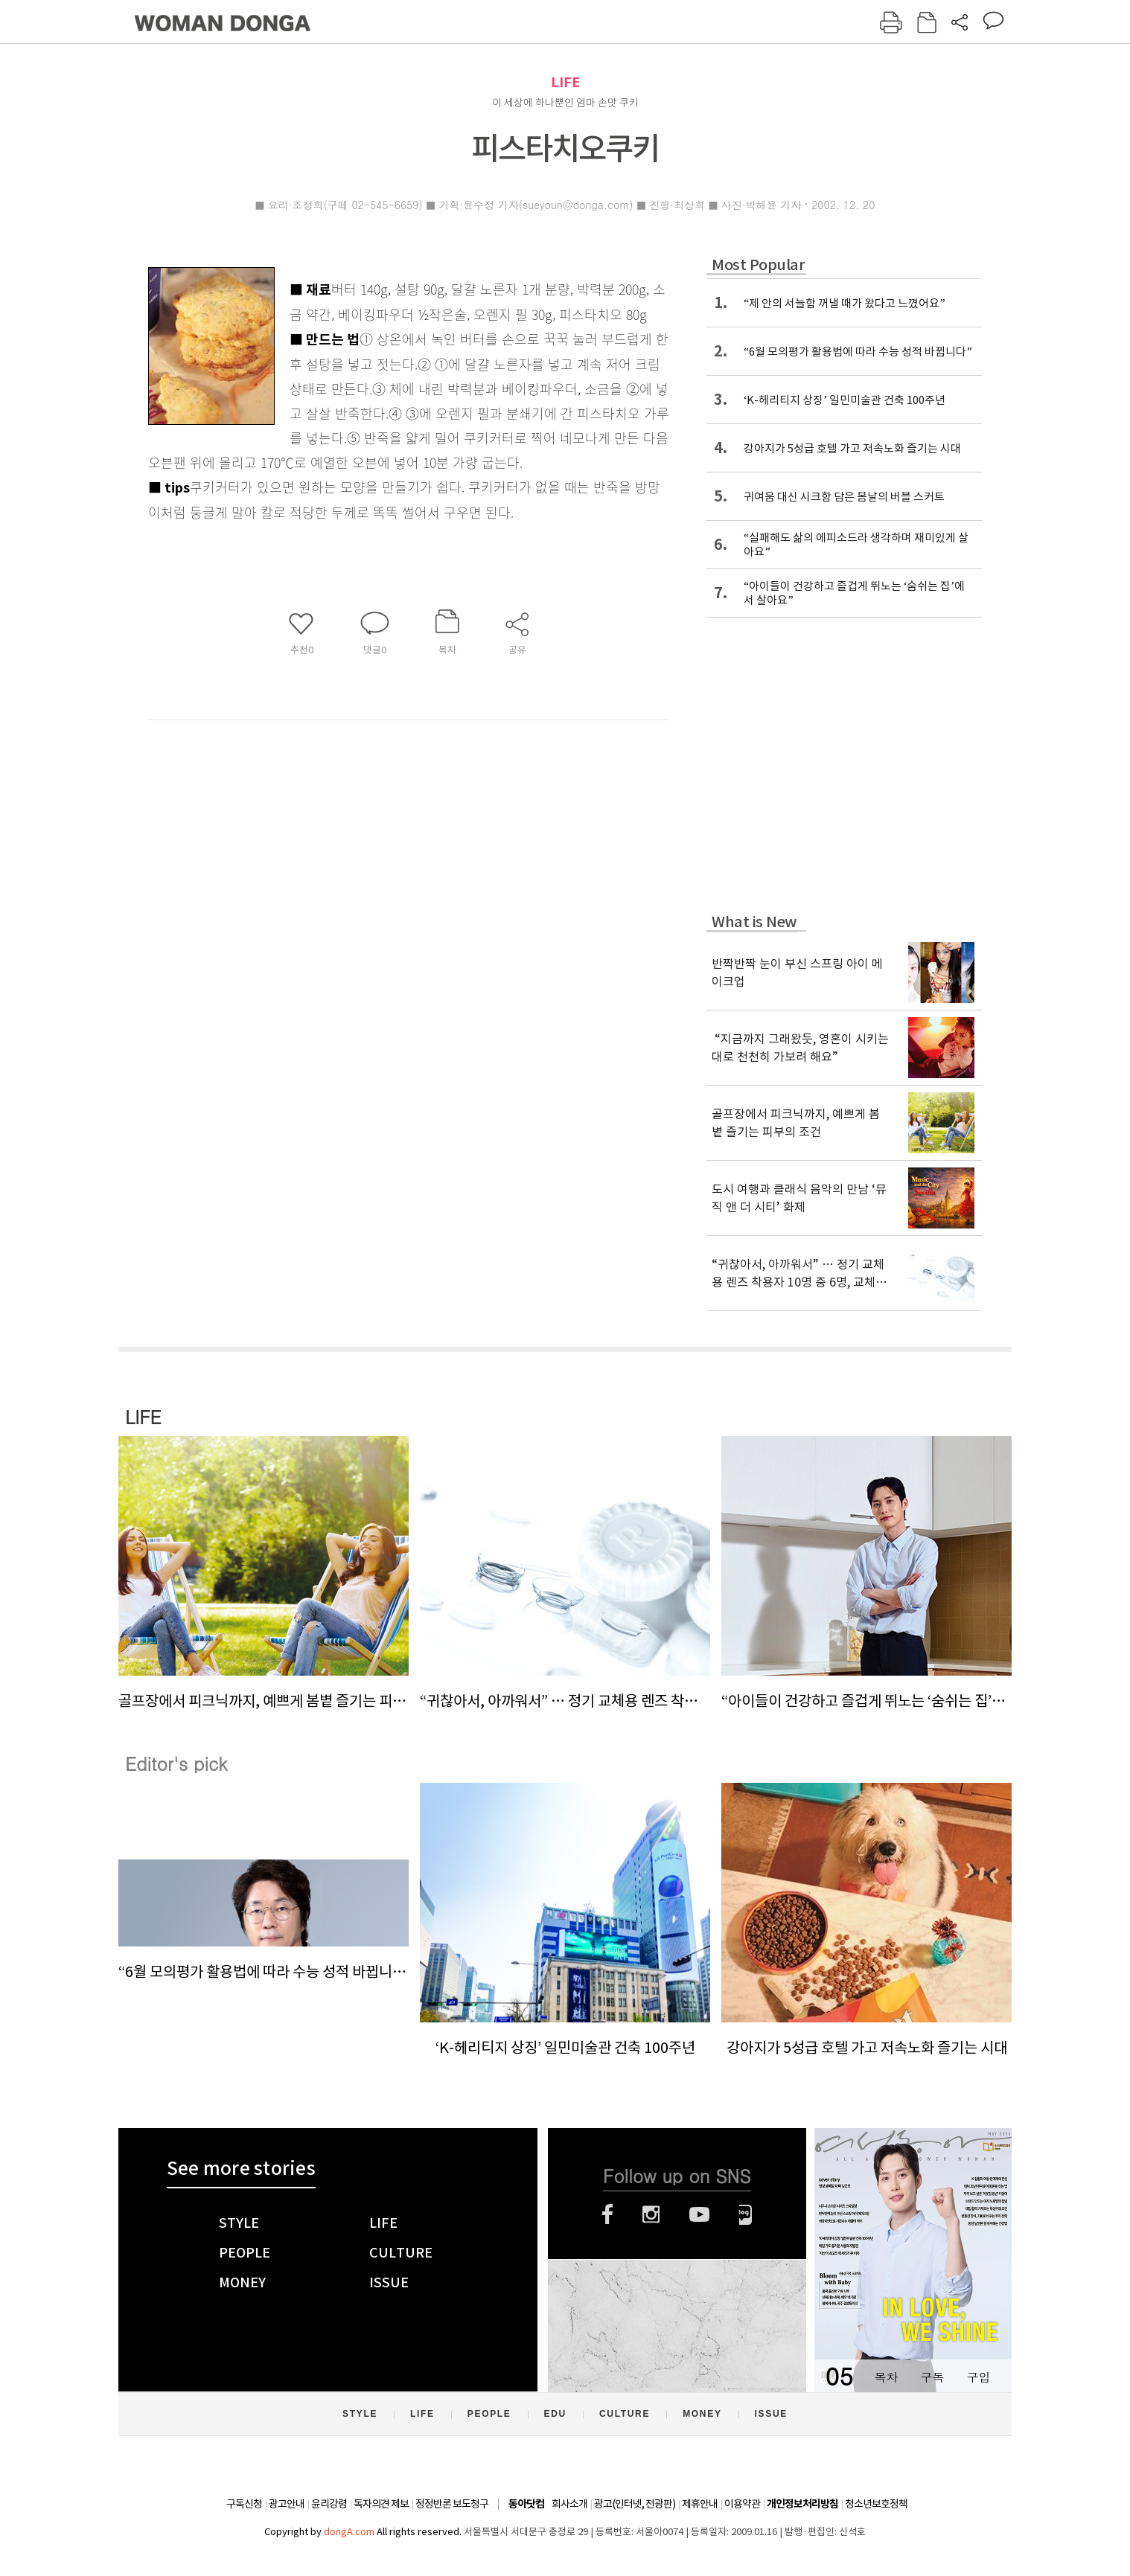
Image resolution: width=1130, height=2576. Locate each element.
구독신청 (244, 2504)
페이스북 (607, 2214)
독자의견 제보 (381, 2504)
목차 (886, 2377)
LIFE (565, 82)
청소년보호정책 (876, 2504)
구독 (932, 2377)
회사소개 (569, 2504)
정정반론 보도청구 (451, 2504)
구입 (978, 2377)
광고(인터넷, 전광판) (634, 2504)
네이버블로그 (745, 2214)
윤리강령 (329, 2504)
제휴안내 (700, 2504)
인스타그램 (651, 2214)
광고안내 (286, 2504)
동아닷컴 (526, 2504)
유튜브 (699, 2214)
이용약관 (742, 2504)
